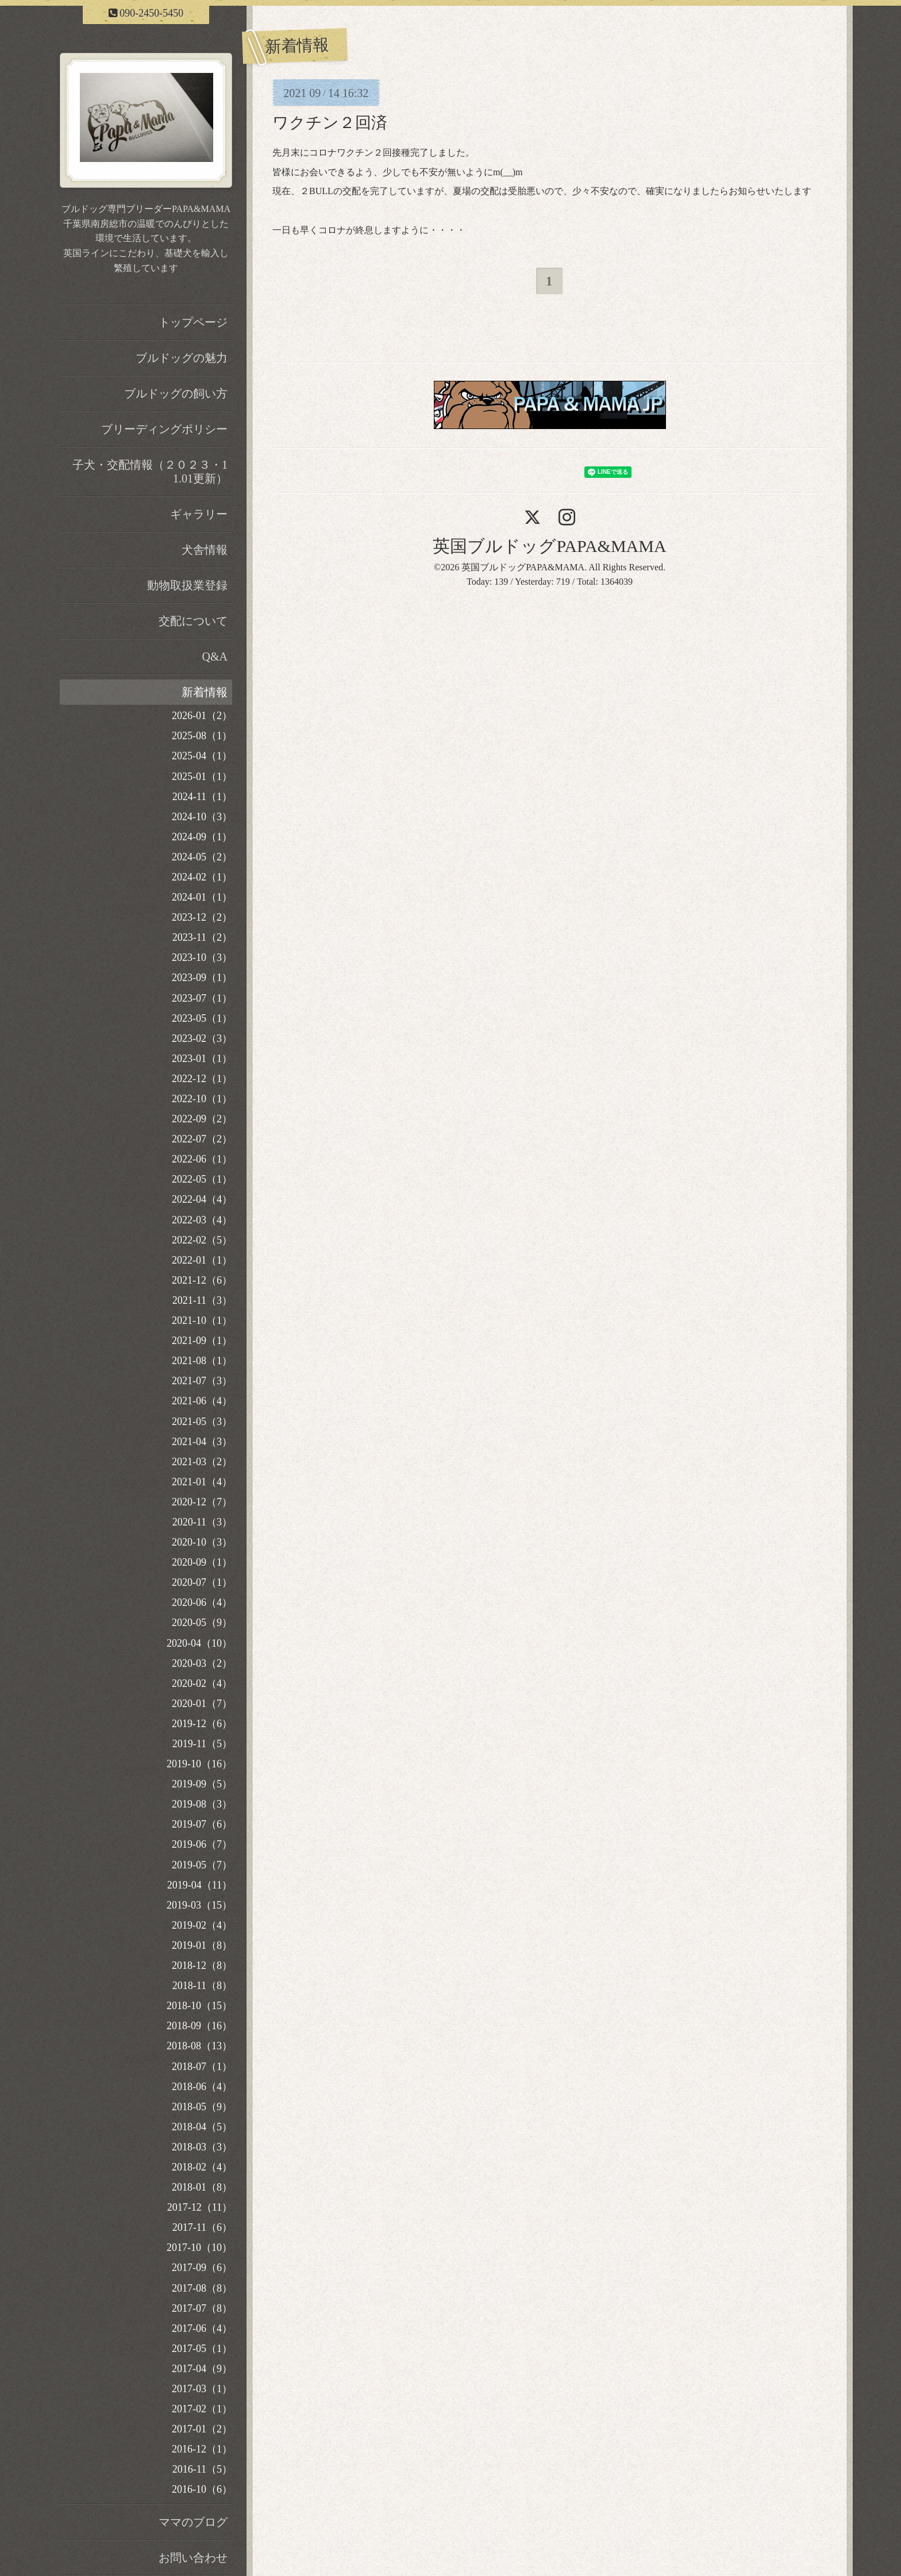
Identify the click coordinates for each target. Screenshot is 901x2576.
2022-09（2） (202, 1119)
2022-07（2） (202, 1139)
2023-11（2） (202, 937)
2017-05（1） (202, 2348)
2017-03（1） (202, 2389)
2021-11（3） (202, 1300)
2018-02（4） (202, 2167)
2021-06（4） (202, 1401)
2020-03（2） (202, 1663)
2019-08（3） (202, 1804)
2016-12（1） (202, 2449)
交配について (193, 621)
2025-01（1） (202, 776)
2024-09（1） (202, 837)
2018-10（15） (199, 2005)
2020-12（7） (202, 1502)
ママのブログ (193, 2522)
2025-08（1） (202, 735)
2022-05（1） (202, 1179)
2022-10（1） (202, 1098)
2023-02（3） (202, 1038)
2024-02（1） (202, 877)
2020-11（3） (202, 1522)
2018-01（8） (202, 2187)
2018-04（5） (202, 2127)
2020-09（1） (202, 1562)
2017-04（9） (202, 2368)
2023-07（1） (202, 998)
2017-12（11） (199, 2207)
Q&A (215, 656)
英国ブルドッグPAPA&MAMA (549, 545)
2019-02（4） (202, 1925)
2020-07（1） (202, 1582)
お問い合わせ (193, 2557)
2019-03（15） (199, 1905)
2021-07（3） (202, 1381)
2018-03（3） (202, 2147)
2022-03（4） (202, 1220)
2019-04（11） (199, 1885)
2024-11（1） (202, 796)
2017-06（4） (202, 2328)
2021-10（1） (202, 1320)
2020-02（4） (202, 1683)
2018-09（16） (199, 2026)
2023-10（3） (202, 957)
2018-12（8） (202, 1965)
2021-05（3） (202, 1421)
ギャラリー (199, 514)
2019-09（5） (202, 1784)
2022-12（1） (202, 1078)
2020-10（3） (202, 1542)
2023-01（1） (202, 1058)
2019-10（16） (199, 1764)
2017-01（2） (202, 2429)
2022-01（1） (202, 1260)
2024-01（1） (202, 897)
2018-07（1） (202, 2066)
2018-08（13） (199, 2046)
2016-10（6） (202, 2489)
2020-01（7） (202, 1703)
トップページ (193, 322)
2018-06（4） (202, 2086)
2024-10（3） (202, 816)
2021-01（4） (202, 1482)
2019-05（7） (202, 1865)
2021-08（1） (202, 1360)
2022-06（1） (202, 1159)
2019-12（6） (202, 1723)
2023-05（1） (202, 1018)
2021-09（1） (202, 1340)
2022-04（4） (202, 1199)
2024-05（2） (202, 857)
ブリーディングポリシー (164, 429)
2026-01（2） (202, 715)
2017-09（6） (202, 2267)
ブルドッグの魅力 (182, 358)
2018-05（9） (202, 2106)
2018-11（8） (202, 1985)
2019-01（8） (202, 1945)
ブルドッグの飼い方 (176, 393)
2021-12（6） (202, 1280)
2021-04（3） (202, 1441)
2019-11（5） (202, 1743)
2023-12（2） (202, 917)
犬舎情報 (205, 549)
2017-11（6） (202, 2227)
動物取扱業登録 (187, 585)
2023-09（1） (202, 977)
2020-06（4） (202, 1602)
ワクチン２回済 (329, 123)
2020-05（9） (202, 1622)
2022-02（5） (202, 1240)
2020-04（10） (199, 1643)
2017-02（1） (202, 2409)
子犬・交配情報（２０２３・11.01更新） (150, 471)
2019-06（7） (202, 1844)
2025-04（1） (202, 756)
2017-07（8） (202, 2308)
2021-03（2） (202, 1461)
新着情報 (205, 692)
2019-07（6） (202, 1824)
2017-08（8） (202, 2288)
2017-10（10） (199, 2247)
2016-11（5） (202, 2469)
